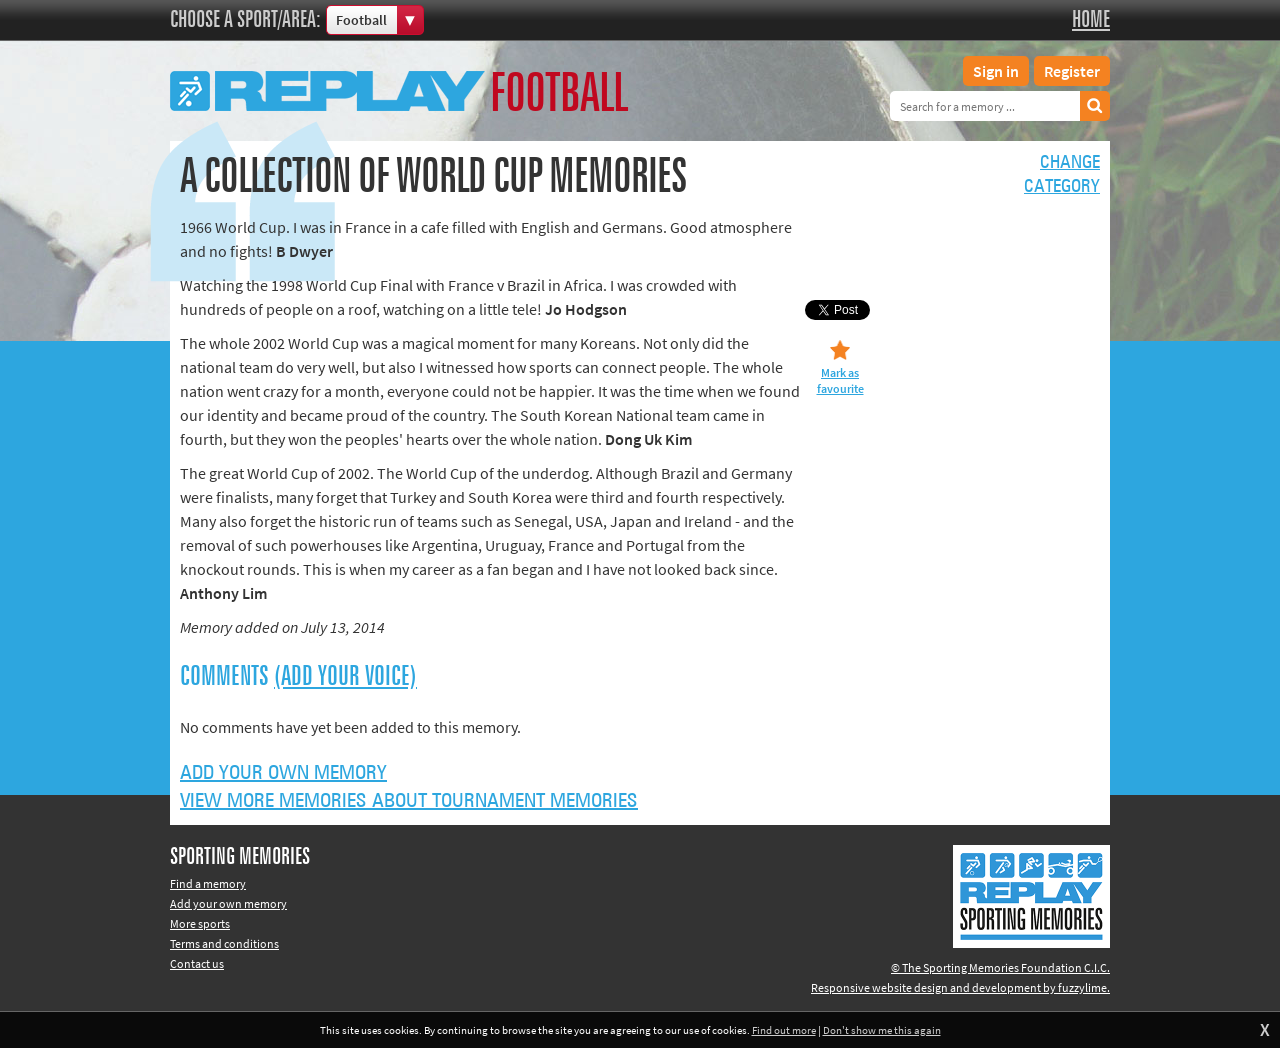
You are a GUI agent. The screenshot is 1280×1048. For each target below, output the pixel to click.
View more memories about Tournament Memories (409, 801)
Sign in (996, 71)
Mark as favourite (840, 380)
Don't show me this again (882, 1030)
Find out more (784, 1030)
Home (1091, 20)
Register (1072, 71)
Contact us (197, 963)
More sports (200, 923)
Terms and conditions (224, 943)
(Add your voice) (345, 677)
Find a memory (208, 883)
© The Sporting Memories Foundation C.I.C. (1000, 967)
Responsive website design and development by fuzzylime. (960, 987)
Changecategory (1062, 175)
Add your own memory (283, 773)
